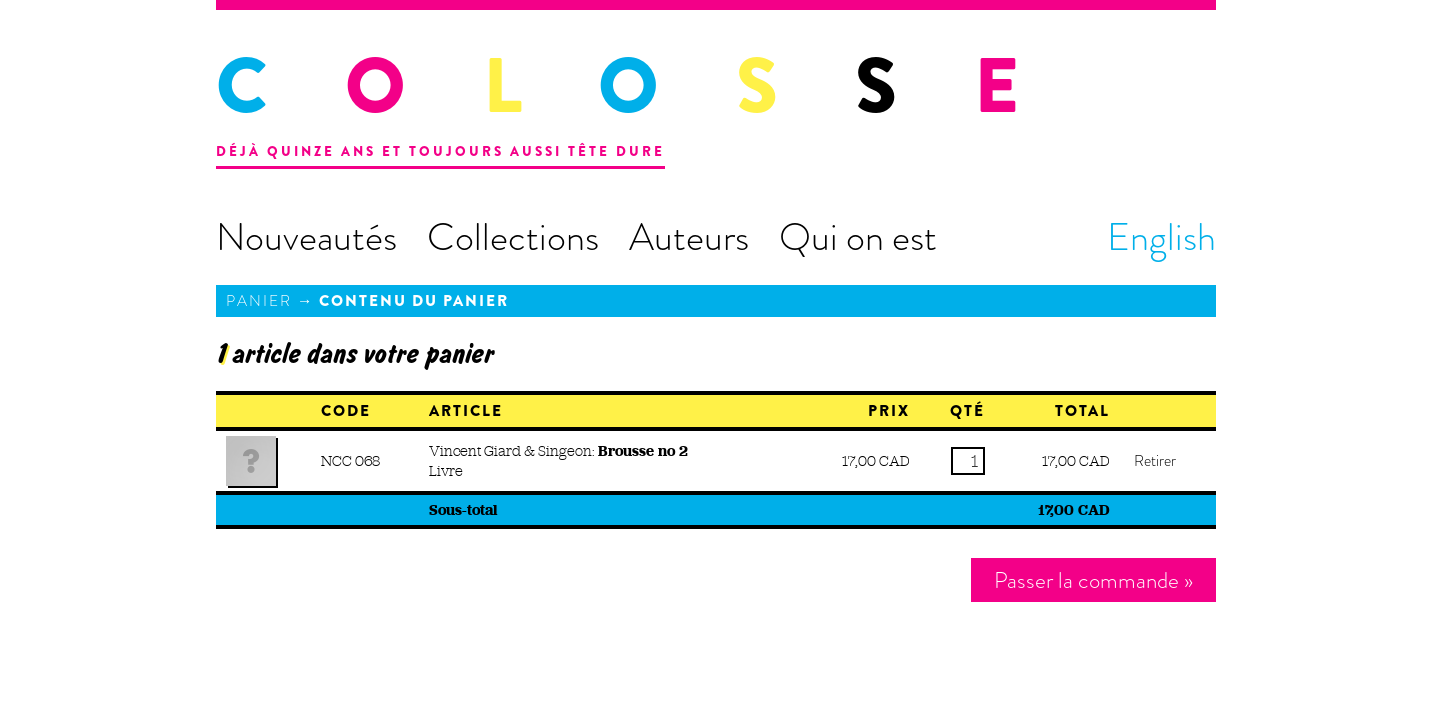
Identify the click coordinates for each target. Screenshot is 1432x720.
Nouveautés (306, 237)
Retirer (1155, 461)
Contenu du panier (414, 301)
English (1161, 237)
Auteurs (689, 237)
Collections (513, 237)
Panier (259, 301)
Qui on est (858, 237)
